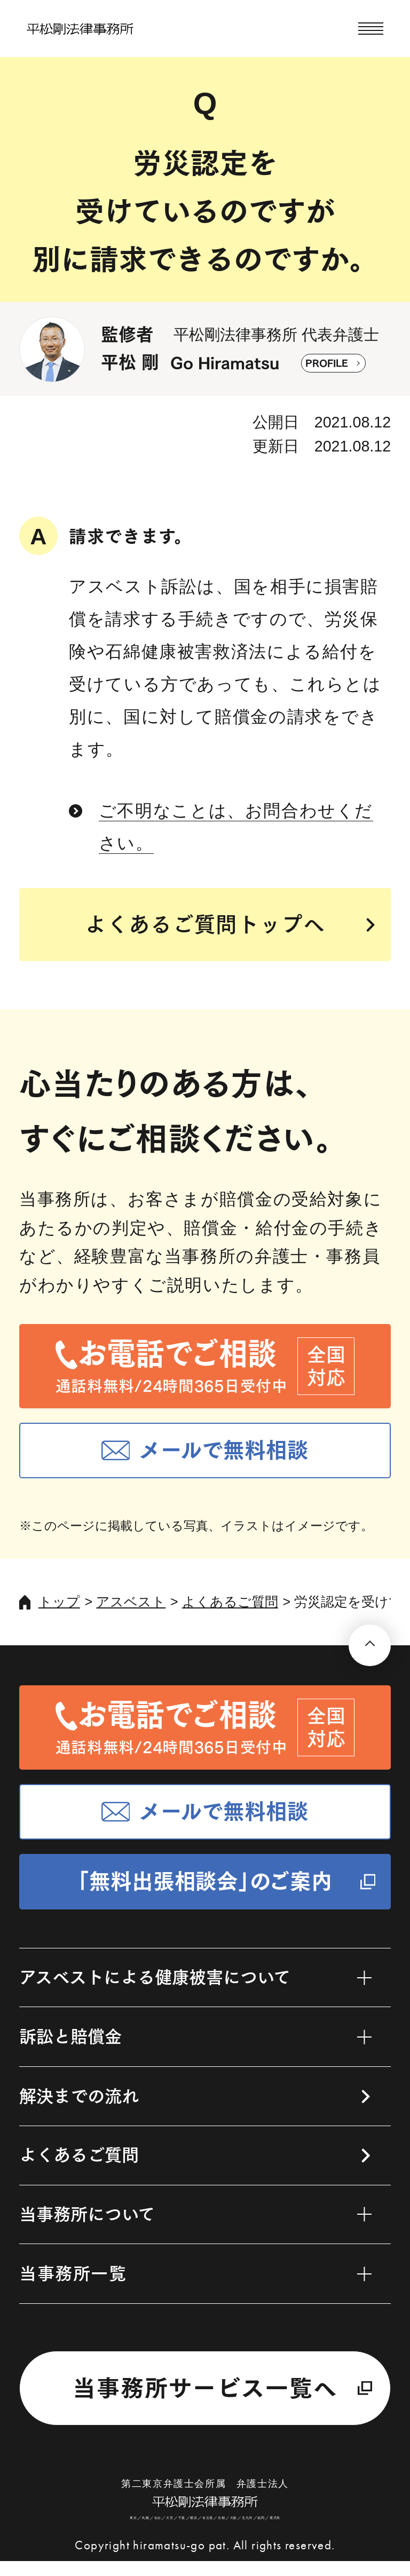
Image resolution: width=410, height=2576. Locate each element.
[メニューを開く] (370, 28)
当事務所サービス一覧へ (205, 2387)
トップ (59, 1601)
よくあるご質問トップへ (205, 924)
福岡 (273, 2531)
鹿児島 (289, 2531)
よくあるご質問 (230, 1601)
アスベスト (130, 1601)
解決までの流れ (79, 2096)
